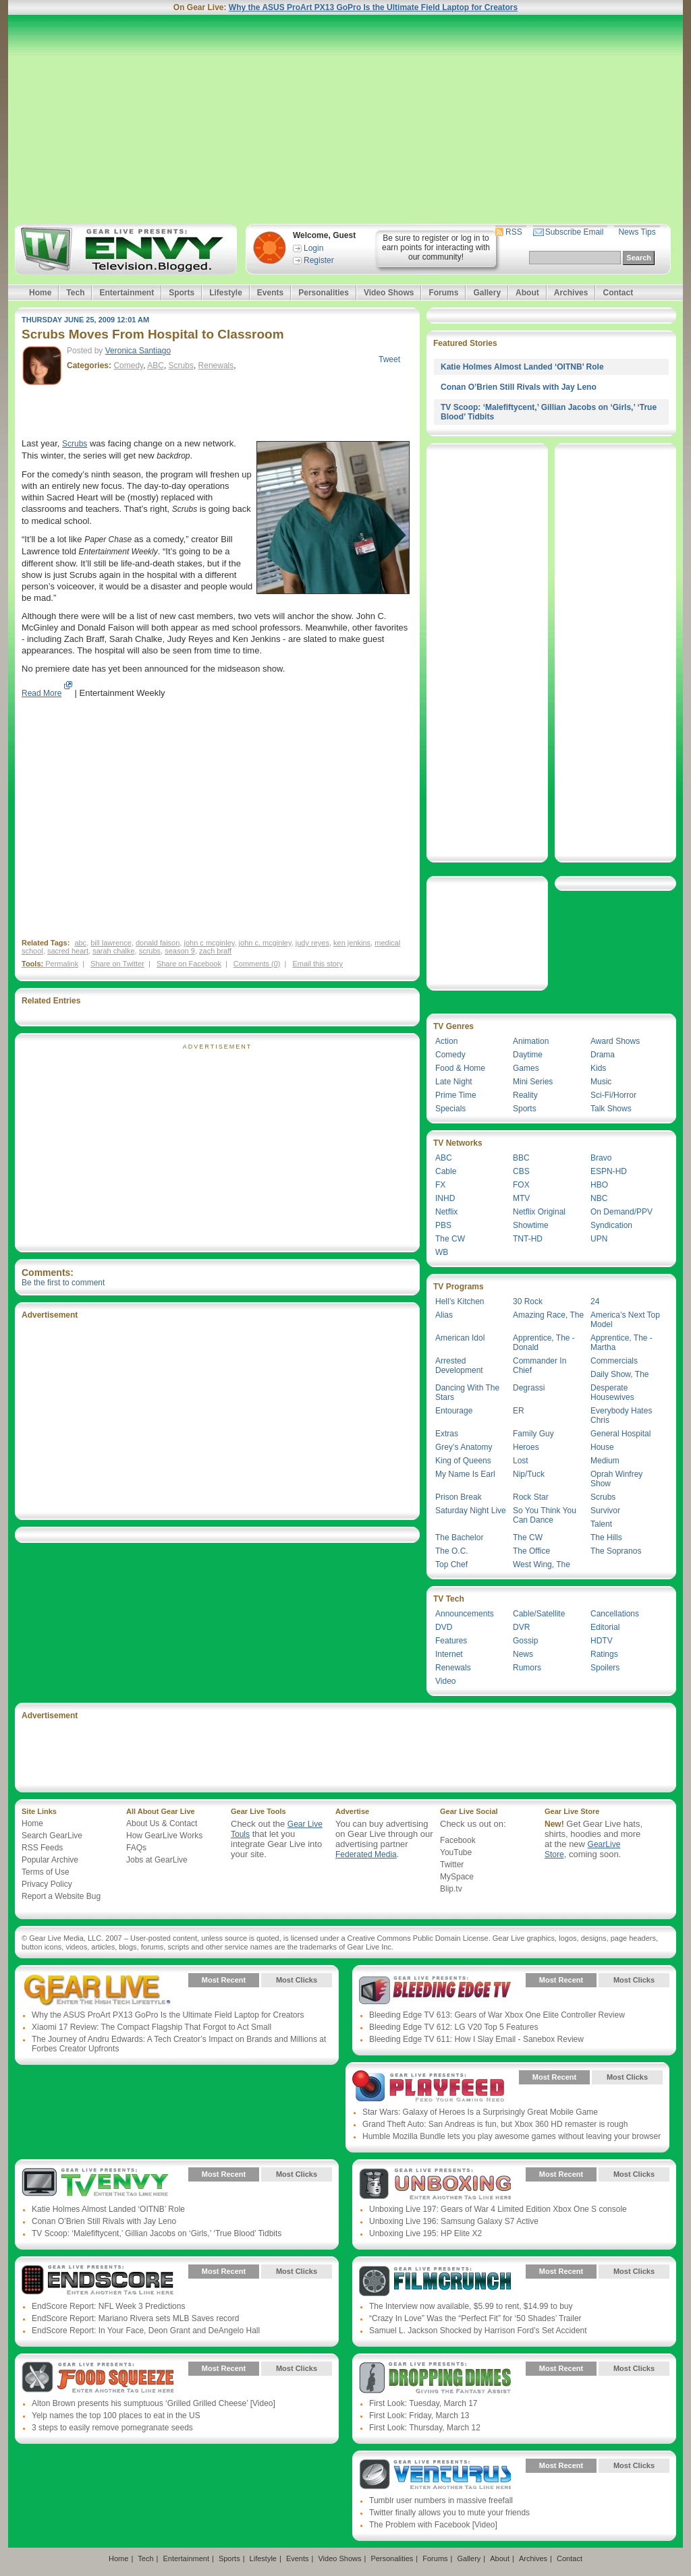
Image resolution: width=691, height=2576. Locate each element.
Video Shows (389, 292)
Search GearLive (52, 1835)
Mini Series (533, 1081)
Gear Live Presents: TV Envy (97, 2184)
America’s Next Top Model (625, 1319)
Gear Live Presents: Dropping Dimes (435, 2378)
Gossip (525, 1640)
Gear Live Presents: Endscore (97, 2281)
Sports (181, 292)
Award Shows (615, 1041)
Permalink (61, 964)
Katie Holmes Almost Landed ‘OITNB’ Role (522, 367)
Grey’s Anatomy (463, 1447)
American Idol (460, 1338)
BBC (521, 1158)
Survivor (605, 1510)
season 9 (180, 951)
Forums (443, 292)
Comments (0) (257, 964)
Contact (618, 292)
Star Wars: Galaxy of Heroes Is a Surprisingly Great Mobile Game (480, 2112)
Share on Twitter (117, 964)
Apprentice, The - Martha (621, 1342)
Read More (41, 693)
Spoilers (604, 1667)
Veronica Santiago (138, 350)
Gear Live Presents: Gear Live (97, 1990)
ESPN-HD (608, 1171)
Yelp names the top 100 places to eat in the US (116, 2415)
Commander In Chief (539, 1365)
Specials (450, 1108)
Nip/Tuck (529, 1474)
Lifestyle (225, 292)
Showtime (531, 1225)
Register (319, 260)
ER (518, 1410)
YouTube (456, 1852)
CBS (521, 1171)
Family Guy (533, 1433)
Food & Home (460, 1068)
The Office (531, 1551)
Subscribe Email (574, 232)
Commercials (614, 1361)
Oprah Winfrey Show (616, 1478)
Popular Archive (50, 1860)
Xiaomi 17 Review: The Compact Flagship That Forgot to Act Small (151, 2027)
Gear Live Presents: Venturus (435, 2475)
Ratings (604, 1654)
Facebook (458, 1840)
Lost (520, 1460)
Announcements (464, 1613)
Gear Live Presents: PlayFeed (428, 2087)
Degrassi (529, 1388)
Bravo (600, 1158)
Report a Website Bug (61, 1896)
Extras (446, 1433)
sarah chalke (113, 951)
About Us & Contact (161, 1823)
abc (80, 943)
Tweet (389, 359)
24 (594, 1301)
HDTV (601, 1640)
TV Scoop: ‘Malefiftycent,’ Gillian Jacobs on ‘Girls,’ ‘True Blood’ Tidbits (156, 2233)
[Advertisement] (345, 119)
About (527, 292)
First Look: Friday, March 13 (419, 2415)
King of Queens (463, 1460)
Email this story (317, 964)
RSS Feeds (42, 1847)
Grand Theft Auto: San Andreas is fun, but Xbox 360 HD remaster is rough (495, 2124)
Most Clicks (296, 1980)
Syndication (611, 1225)
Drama (602, 1054)
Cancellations (614, 1613)
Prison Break (458, 1497)
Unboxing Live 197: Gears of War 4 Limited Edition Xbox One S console (498, 2209)
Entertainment (126, 292)
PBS (443, 1225)
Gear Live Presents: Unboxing (435, 2184)
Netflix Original (539, 1212)
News (523, 1654)
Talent (601, 1524)
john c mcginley (209, 943)
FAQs (136, 1847)
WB (441, 1252)
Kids (598, 1068)
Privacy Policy (47, 1884)
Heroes (526, 1447)
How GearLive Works (164, 1835)
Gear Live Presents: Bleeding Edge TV (435, 1990)
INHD (445, 1198)
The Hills (606, 1537)
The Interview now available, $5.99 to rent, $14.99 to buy (471, 2306)
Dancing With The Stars (467, 1392)
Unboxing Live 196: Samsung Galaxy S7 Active (453, 2221)
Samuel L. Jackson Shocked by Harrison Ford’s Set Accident (478, 2330)
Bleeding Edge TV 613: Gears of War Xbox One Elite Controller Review (497, 2015)
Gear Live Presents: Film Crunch (435, 2281)
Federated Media (366, 1854)
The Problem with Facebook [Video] (433, 2524)
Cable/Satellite (539, 1613)
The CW (450, 1238)
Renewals (216, 365)
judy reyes (312, 943)
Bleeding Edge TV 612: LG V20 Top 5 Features (453, 2027)
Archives (571, 292)
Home (40, 292)
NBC (598, 1198)
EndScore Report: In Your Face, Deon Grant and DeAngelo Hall (146, 2330)
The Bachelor (459, 1537)
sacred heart (67, 951)
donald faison (157, 943)
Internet (449, 1654)
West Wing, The (541, 1564)
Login (313, 248)
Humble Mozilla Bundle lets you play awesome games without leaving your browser (511, 2136)
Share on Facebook (189, 964)
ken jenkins (351, 943)
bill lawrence (111, 943)
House (602, 1447)
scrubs (150, 951)
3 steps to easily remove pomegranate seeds (112, 2427)
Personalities (323, 292)
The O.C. (451, 1551)
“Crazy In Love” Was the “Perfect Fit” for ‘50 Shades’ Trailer (475, 2318)
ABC (155, 365)
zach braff (215, 951)
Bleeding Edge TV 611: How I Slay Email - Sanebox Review (476, 2039)
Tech (75, 292)
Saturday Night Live (470, 1510)
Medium (604, 1460)
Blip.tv (451, 1889)
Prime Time (455, 1095)
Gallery (487, 292)
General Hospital (620, 1433)
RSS (513, 232)
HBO (599, 1185)
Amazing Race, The (548, 1315)
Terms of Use (46, 1872)
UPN (598, 1238)
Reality (525, 1095)
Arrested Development (459, 1365)
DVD (443, 1627)
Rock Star (531, 1497)
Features (451, 1640)
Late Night (453, 1081)
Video (445, 1681)
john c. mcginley (265, 943)
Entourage (453, 1410)
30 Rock (528, 1301)
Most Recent (224, 1980)
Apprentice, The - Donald (544, 1342)
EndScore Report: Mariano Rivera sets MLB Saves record (135, 2318)
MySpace (457, 1876)
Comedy (128, 365)
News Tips (636, 232)
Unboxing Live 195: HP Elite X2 (425, 2233)
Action (446, 1041)
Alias (444, 1315)
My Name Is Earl (465, 1474)
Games (526, 1068)
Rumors (527, 1667)
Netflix (446, 1212)
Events (270, 292)
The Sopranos (615, 1551)
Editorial (604, 1627)
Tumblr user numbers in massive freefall (441, 2500)
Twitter (452, 1864)
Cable (445, 1171)
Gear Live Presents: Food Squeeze (97, 2378)
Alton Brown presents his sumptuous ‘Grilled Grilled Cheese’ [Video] (153, 2403)
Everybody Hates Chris (621, 1415)
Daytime (528, 1054)
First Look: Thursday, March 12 (424, 2427)
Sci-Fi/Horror (613, 1095)
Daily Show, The (619, 1374)
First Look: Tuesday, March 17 (423, 2403)
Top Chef (451, 1564)
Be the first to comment (63, 1282)
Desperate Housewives (612, 1392)
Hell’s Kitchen (459, 1301)
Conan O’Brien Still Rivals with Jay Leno (519, 387)
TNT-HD (528, 1238)
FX (440, 1185)
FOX (521, 1185)
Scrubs (181, 365)
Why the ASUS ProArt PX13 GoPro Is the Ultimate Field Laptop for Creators (373, 7)
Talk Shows (611, 1108)
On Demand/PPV (621, 1212)
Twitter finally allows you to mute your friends (449, 2512)
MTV (521, 1198)
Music (600, 1081)
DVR (521, 1627)
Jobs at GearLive (157, 1860)
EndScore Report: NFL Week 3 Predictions (108, 2306)
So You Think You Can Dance (544, 1515)
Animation (531, 1041)
